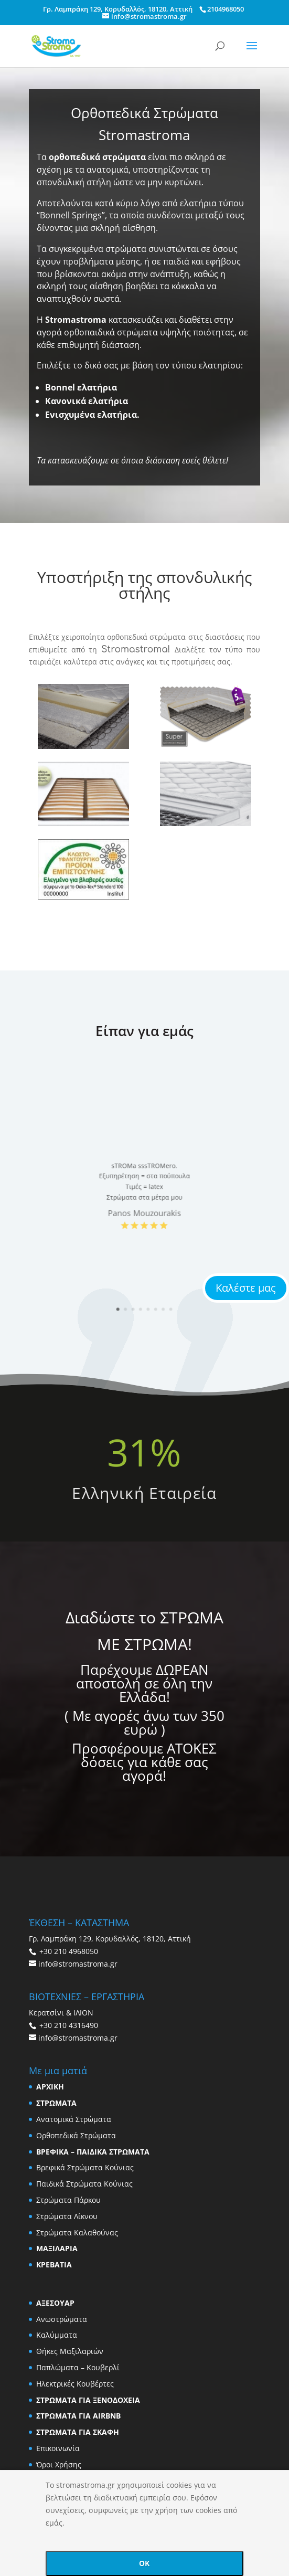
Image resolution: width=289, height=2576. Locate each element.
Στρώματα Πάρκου (68, 2200)
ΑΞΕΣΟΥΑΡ (55, 2303)
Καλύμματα (56, 2335)
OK (144, 2563)
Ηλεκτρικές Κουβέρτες (75, 2384)
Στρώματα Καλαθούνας (77, 2232)
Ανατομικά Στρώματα (73, 2119)
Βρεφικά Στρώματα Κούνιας (85, 2167)
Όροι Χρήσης (58, 2464)
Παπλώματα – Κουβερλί (78, 2367)
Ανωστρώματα (61, 2319)
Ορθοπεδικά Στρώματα (76, 2135)
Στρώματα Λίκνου (67, 2216)
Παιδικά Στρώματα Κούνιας (84, 2184)
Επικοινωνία (58, 2448)
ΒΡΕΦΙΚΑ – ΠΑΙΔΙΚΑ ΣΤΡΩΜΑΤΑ (92, 2152)
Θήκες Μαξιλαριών (69, 2351)
